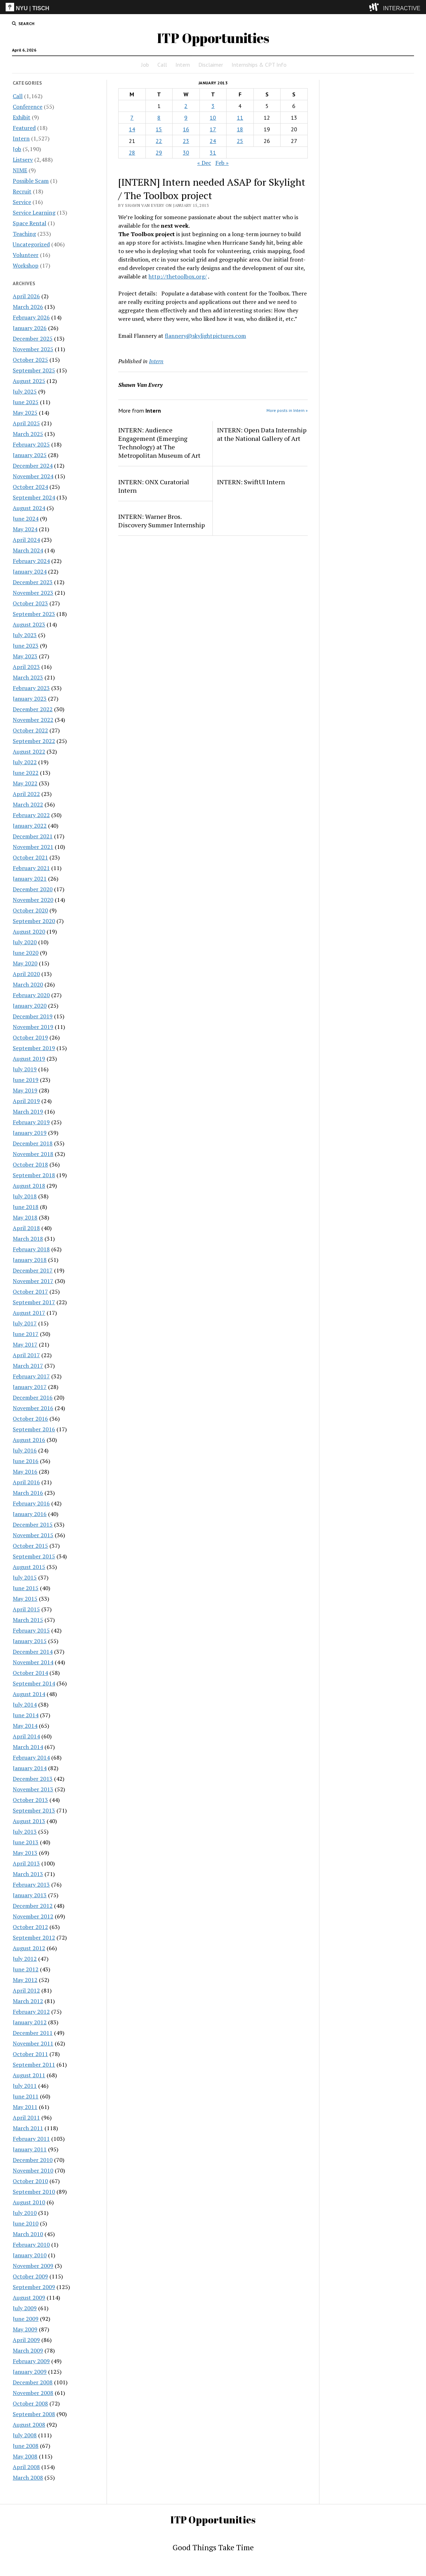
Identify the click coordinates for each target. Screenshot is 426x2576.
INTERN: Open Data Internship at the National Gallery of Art (261, 434)
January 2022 (30, 825)
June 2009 (25, 2319)
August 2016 (29, 1440)
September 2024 (34, 497)
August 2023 (29, 624)
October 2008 (30, 2403)
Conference (27, 106)
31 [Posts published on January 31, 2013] (213, 152)
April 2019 (26, 1101)
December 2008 (33, 2382)
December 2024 (33, 465)
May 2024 (25, 529)
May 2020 (25, 963)
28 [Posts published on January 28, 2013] (132, 152)
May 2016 (25, 1471)
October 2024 (30, 487)
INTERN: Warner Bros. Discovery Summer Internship (161, 520)
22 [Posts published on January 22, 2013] (159, 140)
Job (145, 64)
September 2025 (34, 370)
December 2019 (33, 1016)
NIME (20, 170)
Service (22, 202)
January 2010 (30, 2255)
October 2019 (30, 1037)
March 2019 (28, 1111)
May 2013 (25, 1853)
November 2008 (33, 2393)
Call (162, 64)
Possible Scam (31, 181)
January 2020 (30, 1006)
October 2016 (30, 1418)
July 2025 (25, 391)
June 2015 (25, 1588)
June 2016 (25, 1461)
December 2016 (33, 1397)
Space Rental (29, 223)
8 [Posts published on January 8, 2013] (159, 117)
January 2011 (30, 2149)
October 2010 (30, 2181)
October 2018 (30, 1164)
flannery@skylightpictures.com (205, 336)
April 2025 (26, 423)
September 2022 (34, 741)
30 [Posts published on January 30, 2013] (186, 152)
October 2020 (30, 910)
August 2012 (29, 1948)
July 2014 (25, 1704)
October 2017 (30, 1291)
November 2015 (33, 1535)
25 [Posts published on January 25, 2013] (240, 140)
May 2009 (25, 2329)
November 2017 (33, 1281)
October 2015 (30, 1546)
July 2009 (25, 2308)
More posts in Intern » (287, 410)
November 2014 (33, 1662)
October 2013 (30, 1800)
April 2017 (26, 1355)
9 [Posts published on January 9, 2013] (185, 117)
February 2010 (31, 2244)
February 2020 (31, 995)
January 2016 (30, 1514)
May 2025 (25, 413)
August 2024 (29, 508)
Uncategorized (31, 244)
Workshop (25, 265)
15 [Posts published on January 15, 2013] (159, 129)
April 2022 (26, 794)
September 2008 (34, 2414)
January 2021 (30, 878)
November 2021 (33, 847)
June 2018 (25, 1207)
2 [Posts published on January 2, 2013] (185, 105)
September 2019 (34, 1048)
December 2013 (33, 1779)
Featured (24, 128)
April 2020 (26, 974)
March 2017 (28, 1366)
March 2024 (28, 550)
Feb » (222, 163)
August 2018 (29, 1186)
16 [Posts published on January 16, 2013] (186, 129)
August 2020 (29, 931)
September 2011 (34, 2064)
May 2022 (25, 783)
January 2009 (30, 2372)
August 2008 (29, 2424)
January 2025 (30, 455)
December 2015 (33, 1524)
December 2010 (33, 2160)
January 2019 (30, 1133)
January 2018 (30, 1260)
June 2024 (25, 518)
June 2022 (25, 773)
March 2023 (28, 677)
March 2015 (28, 1620)
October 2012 (30, 1927)
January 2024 (30, 571)
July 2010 (25, 2213)
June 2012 (25, 1969)
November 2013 (33, 1789)
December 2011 (33, 2033)
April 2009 (26, 2340)
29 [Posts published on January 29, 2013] (159, 152)
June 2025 (25, 402)
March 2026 (28, 307)
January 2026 (30, 328)
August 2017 (29, 1313)
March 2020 (28, 984)
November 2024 (33, 476)
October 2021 (30, 857)
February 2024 (31, 561)
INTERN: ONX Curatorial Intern (153, 486)
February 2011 (31, 2139)
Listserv (23, 159)
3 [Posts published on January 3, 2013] (213, 105)
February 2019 (31, 1122)
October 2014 (30, 1673)
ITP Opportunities (213, 38)
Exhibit (21, 117)
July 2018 (25, 1196)
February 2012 (31, 2011)
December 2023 (33, 582)
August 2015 (29, 1567)
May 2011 (25, 2107)
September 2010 (34, 2191)
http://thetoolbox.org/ (178, 276)
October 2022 (30, 730)
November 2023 (33, 593)
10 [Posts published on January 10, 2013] (213, 117)
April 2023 (26, 667)
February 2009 (31, 2361)
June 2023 (25, 645)
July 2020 (25, 942)
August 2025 (29, 381)
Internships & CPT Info (259, 64)
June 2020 (25, 953)
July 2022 (25, 762)
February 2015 (31, 1630)
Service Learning (34, 212)
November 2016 (33, 1408)
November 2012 (33, 1916)
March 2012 (28, 2001)
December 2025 (33, 338)
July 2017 (25, 1323)
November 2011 (33, 2043)
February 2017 (31, 1376)
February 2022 (31, 815)
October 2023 (30, 603)
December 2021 (33, 836)
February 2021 (31, 868)
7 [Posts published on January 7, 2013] (131, 117)
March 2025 (28, 434)
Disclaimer (210, 64)
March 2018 (28, 1238)
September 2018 (34, 1175)
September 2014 (34, 1683)
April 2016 (26, 1482)
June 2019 (25, 1080)
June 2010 (25, 2223)
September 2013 (34, 1810)
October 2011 (30, 2054)
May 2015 (25, 1598)
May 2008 (25, 2456)
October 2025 (30, 360)
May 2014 (25, 1726)
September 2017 (34, 1302)
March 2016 (28, 1493)
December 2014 (33, 1651)
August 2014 (29, 1694)
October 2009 (30, 2276)
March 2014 (28, 1747)
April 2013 (26, 1863)
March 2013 (28, 1874)
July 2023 (25, 635)
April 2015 (26, 1609)
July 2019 (25, 1069)
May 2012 (25, 1980)
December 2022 (33, 709)
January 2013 (30, 1895)
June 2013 (25, 1842)
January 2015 (30, 1641)
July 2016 (25, 1450)
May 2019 (25, 1090)
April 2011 (26, 2117)
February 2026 (31, 317)
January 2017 (30, 1387)
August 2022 (29, 751)
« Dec (204, 163)
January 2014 (30, 1768)
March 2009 (28, 2350)
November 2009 (33, 2266)
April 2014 (26, 1736)
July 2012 (25, 1959)
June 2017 (25, 1334)
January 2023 (30, 698)
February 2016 (31, 1503)
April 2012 (26, 1990)
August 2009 (29, 2297)
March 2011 (28, 2128)
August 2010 (29, 2202)
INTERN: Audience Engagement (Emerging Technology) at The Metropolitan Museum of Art (159, 443)
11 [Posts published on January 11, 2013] (240, 117)
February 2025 (31, 444)
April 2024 (26, 540)
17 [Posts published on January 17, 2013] (213, 129)
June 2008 (25, 2446)
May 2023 (25, 656)
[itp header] (213, 7)
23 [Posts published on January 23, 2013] (186, 140)
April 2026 (26, 296)
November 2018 (33, 1154)
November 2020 (33, 900)
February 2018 (31, 1249)
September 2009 (34, 2287)
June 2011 (25, 2096)
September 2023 (34, 614)
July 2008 (25, 2435)
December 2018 (33, 1143)
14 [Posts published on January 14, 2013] (132, 129)
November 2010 (33, 2170)
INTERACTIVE (401, 8)
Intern (182, 64)
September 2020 (34, 921)
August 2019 (29, 1058)
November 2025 (33, 349)
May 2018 (25, 1217)
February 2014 (31, 1757)
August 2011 (29, 2075)
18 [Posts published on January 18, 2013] (240, 129)
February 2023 (31, 688)
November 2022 (33, 720)
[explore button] (375, 7)
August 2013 (29, 1821)
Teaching (24, 234)
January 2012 (30, 2022)
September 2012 (34, 1937)
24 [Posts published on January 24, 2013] (213, 140)
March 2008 (28, 2477)
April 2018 (26, 1228)
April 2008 (26, 2467)
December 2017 (33, 1270)
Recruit (22, 191)
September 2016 (34, 1429)
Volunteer (25, 255)
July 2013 (25, 1831)
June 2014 (25, 1715)
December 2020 (33, 889)
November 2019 (33, 1027)
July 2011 (25, 2086)
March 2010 (28, 2234)
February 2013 (31, 1884)
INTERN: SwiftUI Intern (251, 482)
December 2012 (33, 1906)
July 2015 (25, 1577)
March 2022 (28, 804)
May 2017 (25, 1344)
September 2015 (34, 1556)
